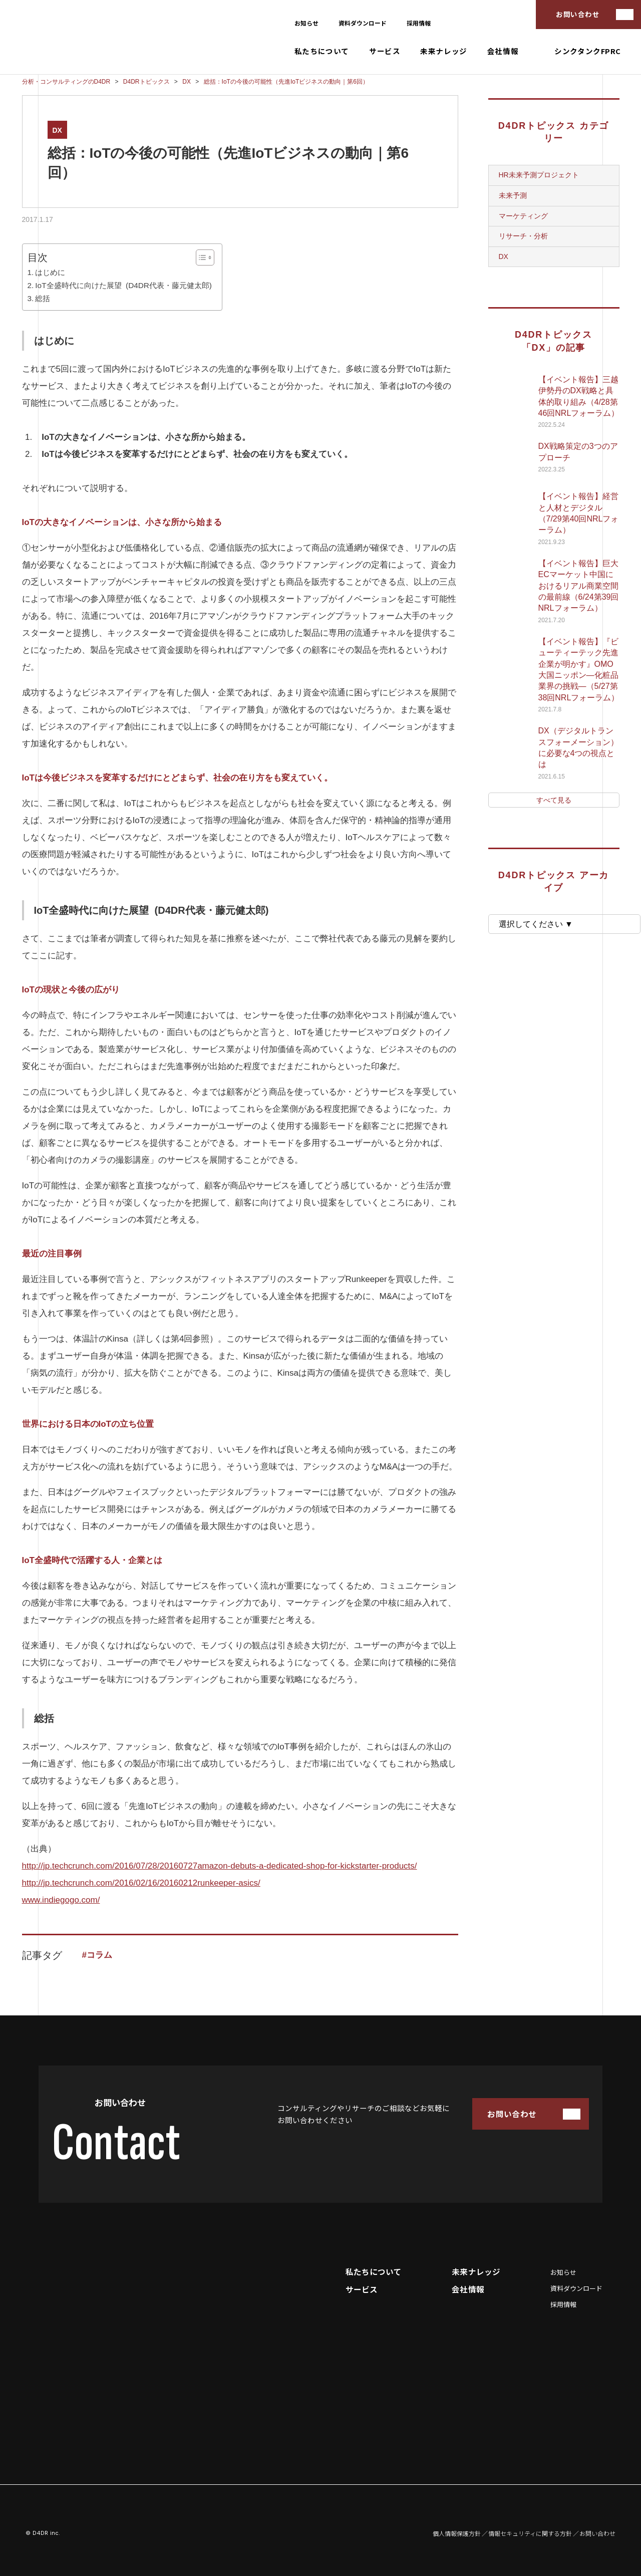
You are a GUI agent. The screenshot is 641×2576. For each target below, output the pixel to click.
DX (57, 130)
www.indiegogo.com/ (61, 1900)
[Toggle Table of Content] (200, 257)
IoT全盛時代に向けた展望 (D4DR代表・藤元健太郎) (123, 285)
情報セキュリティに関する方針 (530, 2533)
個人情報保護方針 (457, 2533)
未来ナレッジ (443, 51)
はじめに (50, 272)
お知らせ (306, 23)
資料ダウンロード (363, 23)
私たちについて (321, 51)
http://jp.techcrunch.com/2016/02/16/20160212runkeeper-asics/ (141, 1883)
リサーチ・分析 (523, 236)
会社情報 (502, 51)
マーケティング (523, 216)
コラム (99, 1955)
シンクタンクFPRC (587, 51)
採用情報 (419, 23)
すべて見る (553, 800)
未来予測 (513, 195)
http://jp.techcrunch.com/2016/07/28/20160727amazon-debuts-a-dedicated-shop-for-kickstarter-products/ (219, 1866)
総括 (42, 298)
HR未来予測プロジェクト (539, 175)
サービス (384, 51)
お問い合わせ (577, 14)
